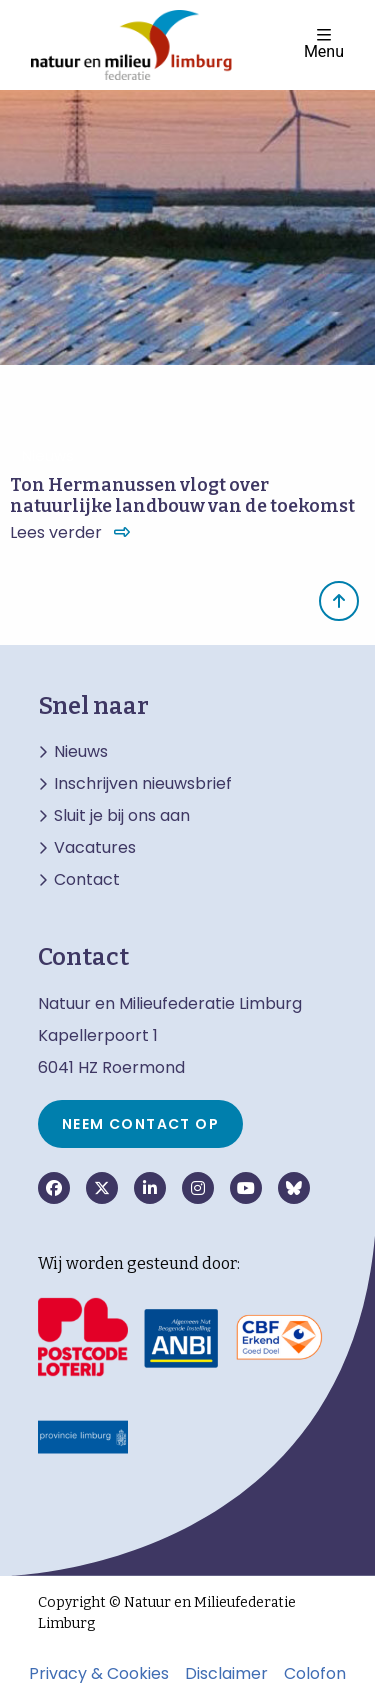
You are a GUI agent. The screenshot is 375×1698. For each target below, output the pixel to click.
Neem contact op (140, 1124)
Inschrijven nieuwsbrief (143, 784)
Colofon (315, 1674)
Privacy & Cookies (99, 1674)
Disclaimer (226, 1674)
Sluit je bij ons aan (122, 816)
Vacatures (95, 848)
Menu (324, 43)
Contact (87, 880)
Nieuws (81, 752)
